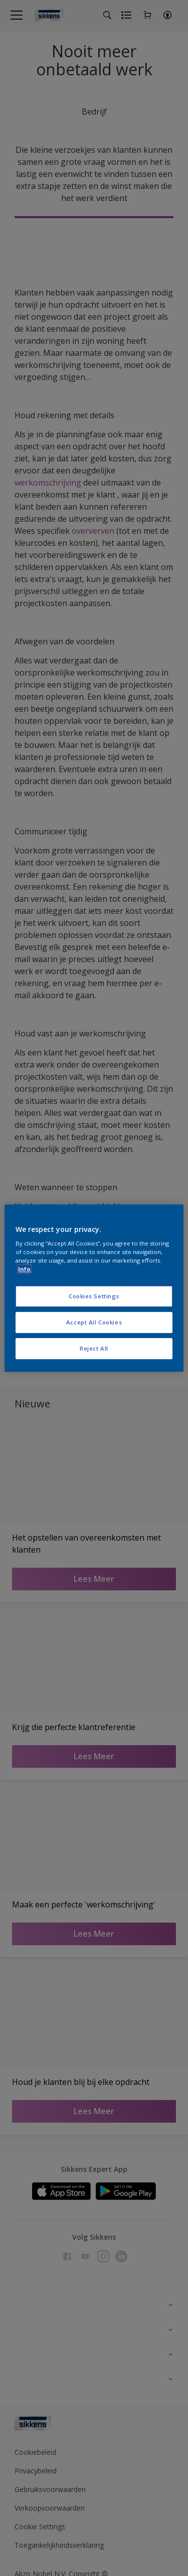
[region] (94, 1288)
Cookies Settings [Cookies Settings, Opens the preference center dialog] (94, 1296)
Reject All (94, 1348)
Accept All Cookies (94, 1322)
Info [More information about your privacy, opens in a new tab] (24, 1269)
